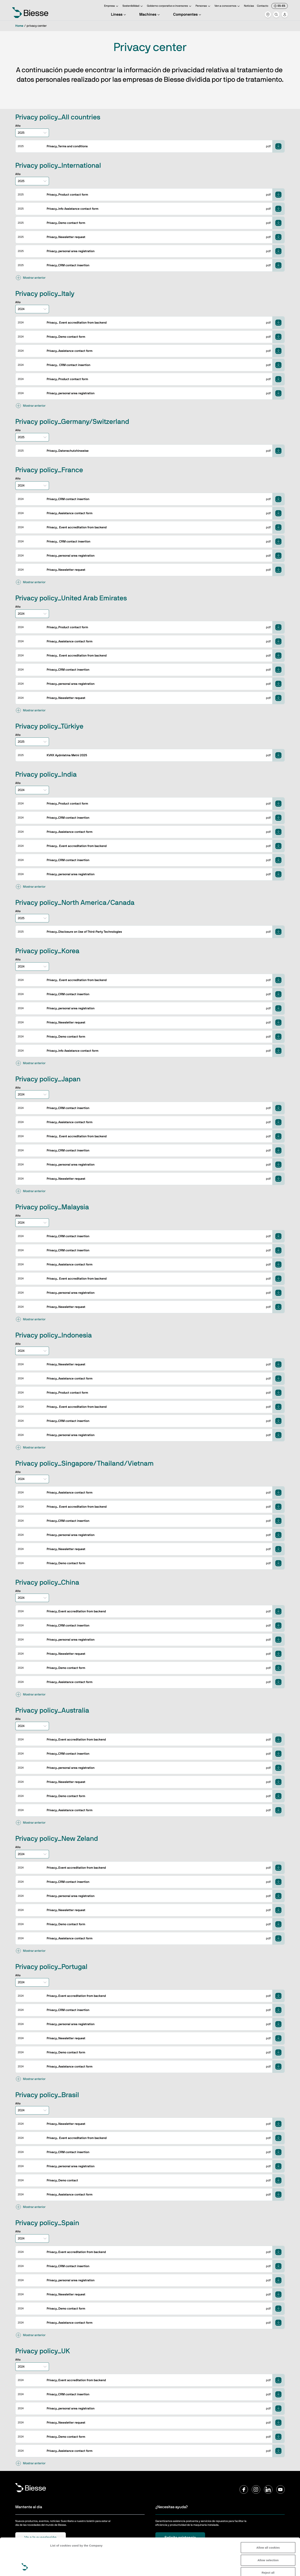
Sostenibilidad (133, 6)
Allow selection (268, 2528)
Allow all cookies (268, 2515)
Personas (203, 6)
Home (19, 25)
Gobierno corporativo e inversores (169, 6)
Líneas (119, 14)
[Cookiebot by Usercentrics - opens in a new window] (25, 2568)
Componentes (187, 14)
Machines (150, 14)
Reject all (268, 2540)
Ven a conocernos (227, 6)
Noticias (249, 6)
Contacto (262, 6)
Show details (59, 2568)
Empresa (111, 6)
